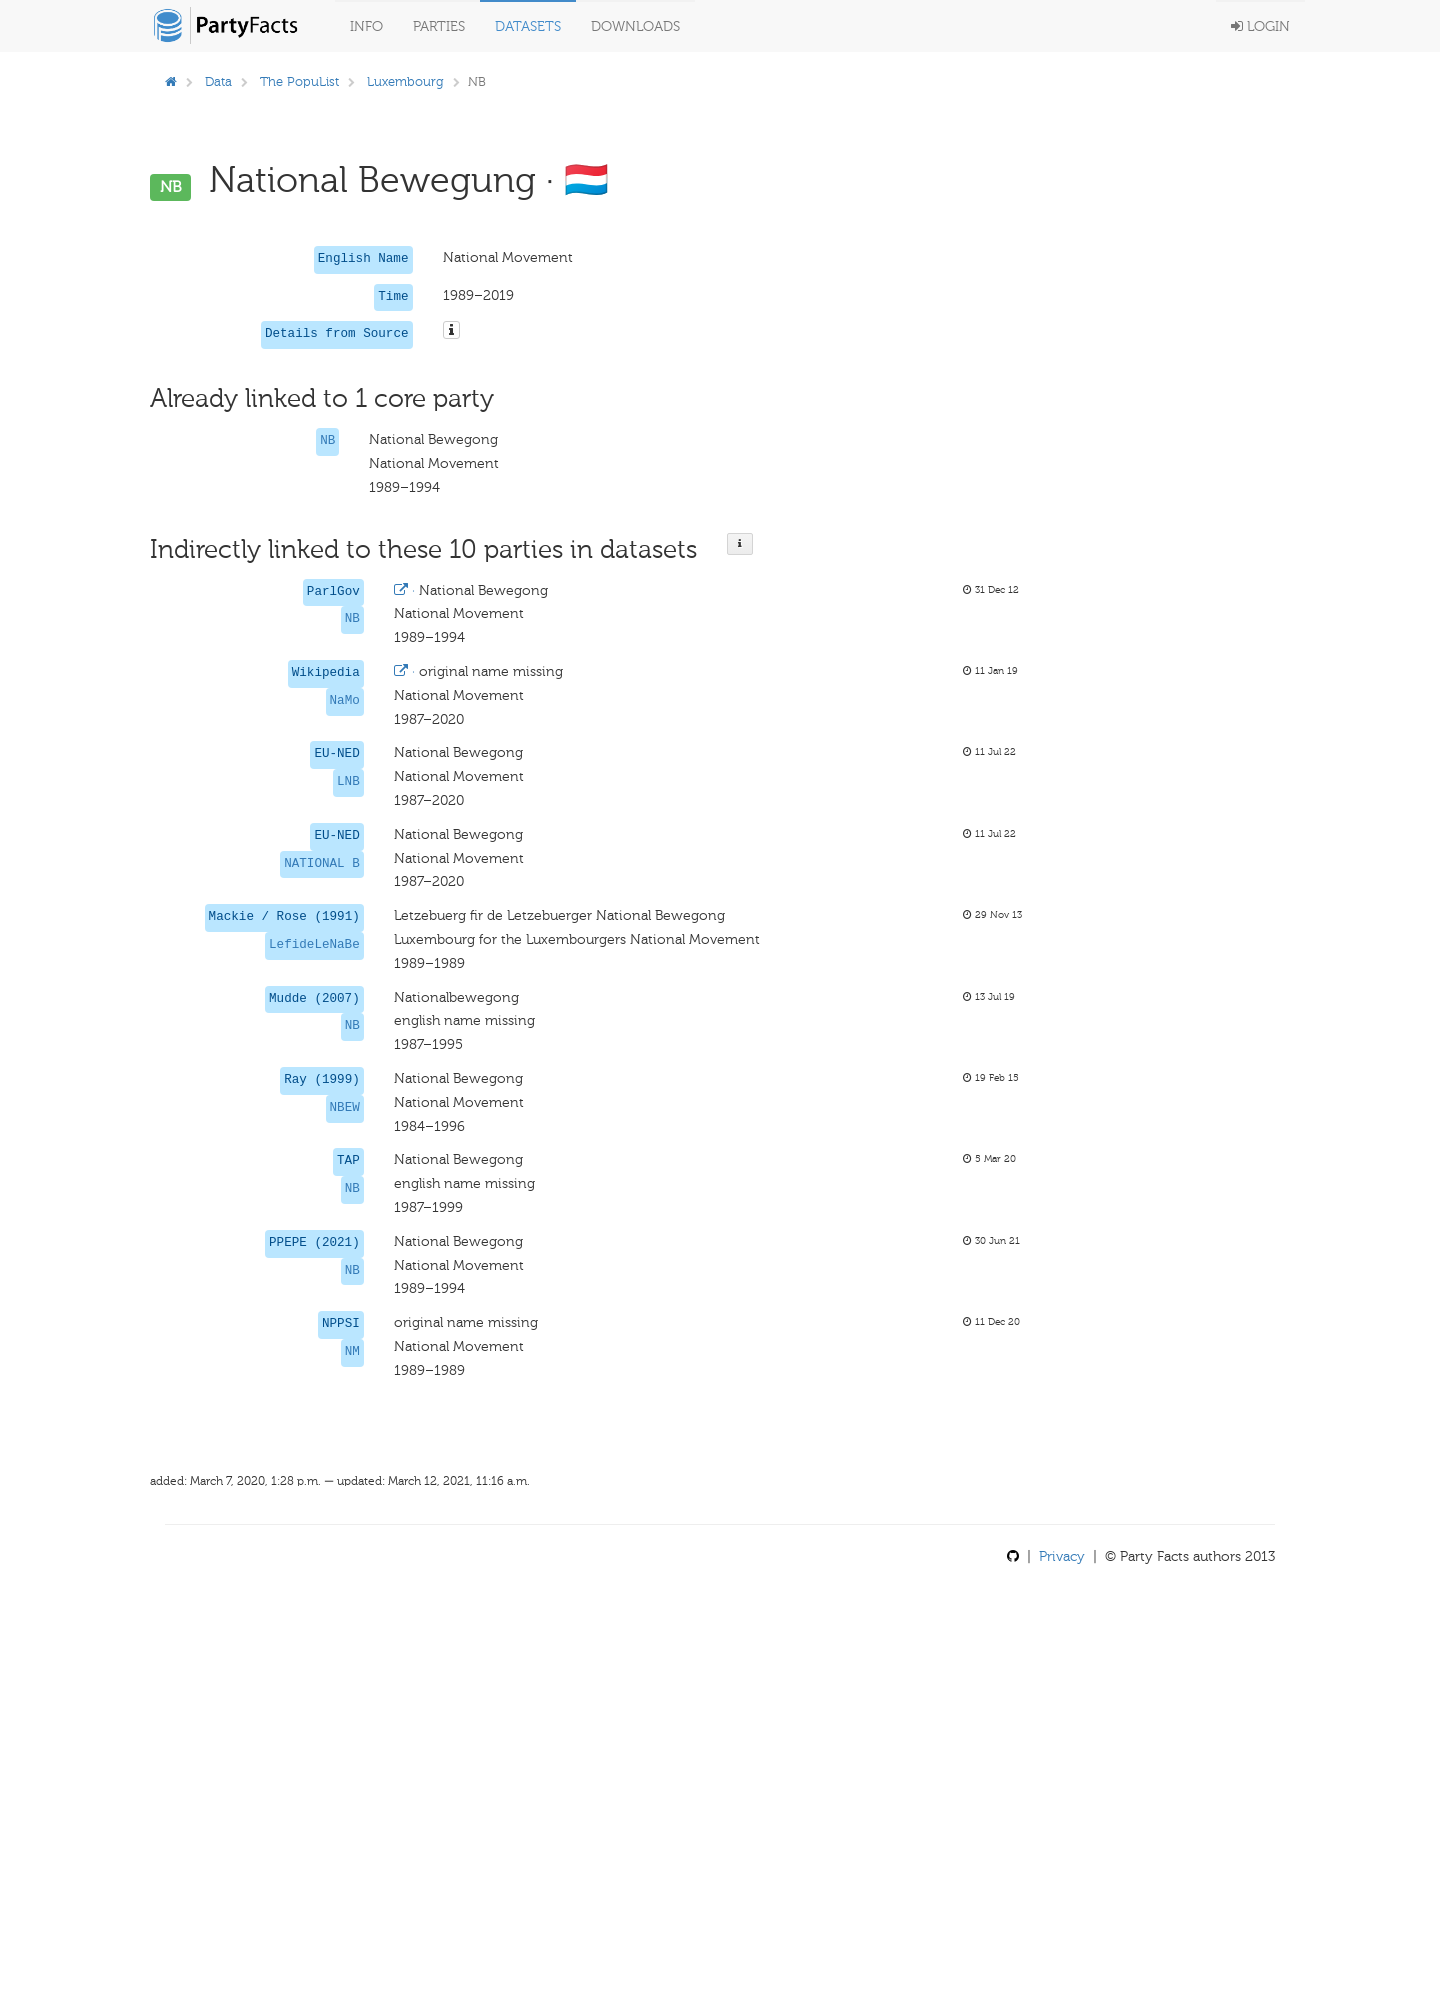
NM (352, 1352)
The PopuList (299, 81)
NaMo (345, 701)
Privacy (1062, 1556)
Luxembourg (405, 81)
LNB (348, 782)
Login (1260, 26)
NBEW (345, 1108)
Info (366, 26)
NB (327, 441)
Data (218, 81)
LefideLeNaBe (314, 945)
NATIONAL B (322, 864)
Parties (439, 26)
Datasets (528, 26)
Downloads (635, 26)
